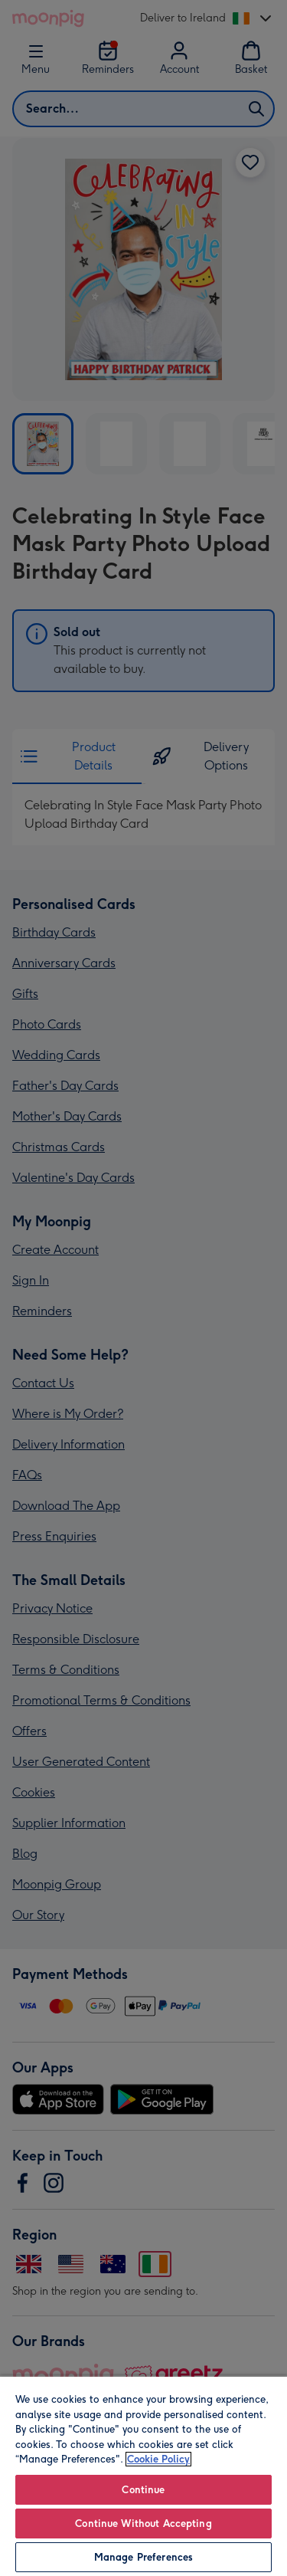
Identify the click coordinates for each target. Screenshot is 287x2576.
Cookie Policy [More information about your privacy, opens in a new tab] (158, 2459)
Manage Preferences (143, 2557)
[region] (143, 2475)
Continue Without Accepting (143, 2523)
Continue (143, 2490)
